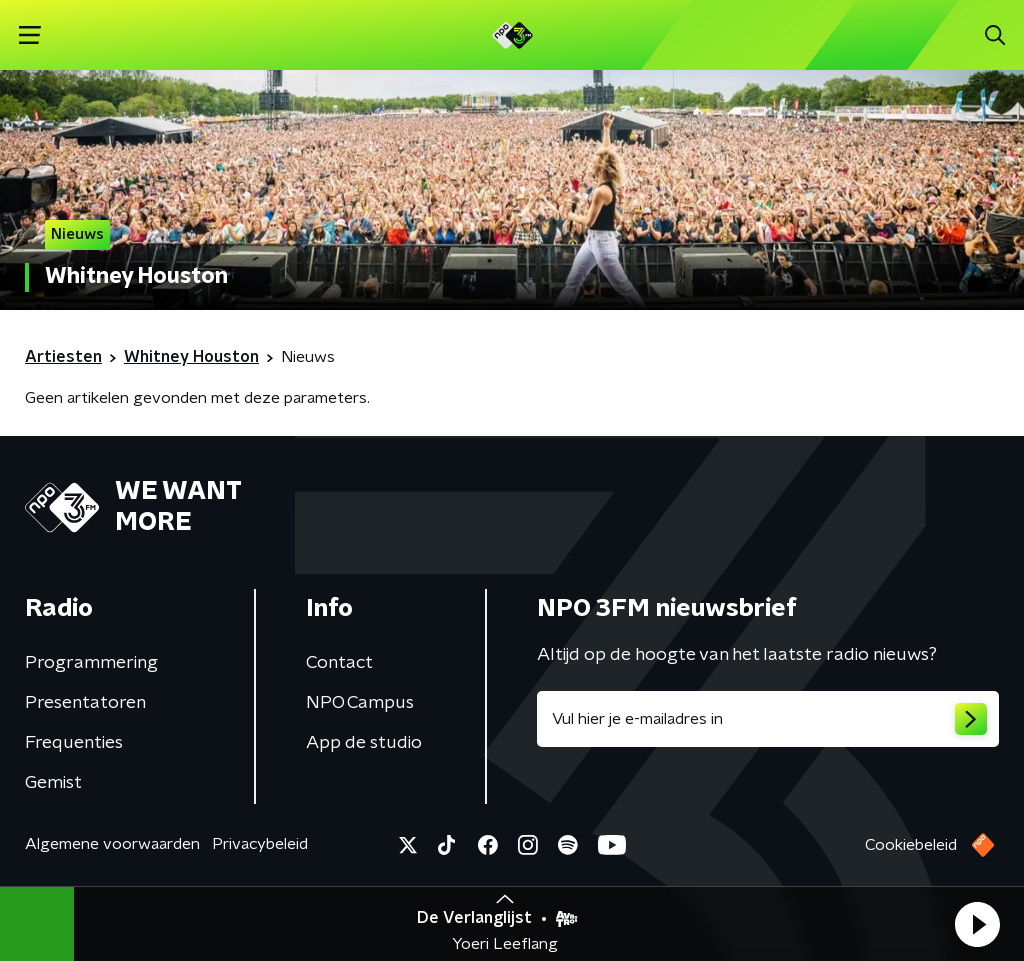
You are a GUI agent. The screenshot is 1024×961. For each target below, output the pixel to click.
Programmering (91, 663)
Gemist (53, 783)
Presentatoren (85, 703)
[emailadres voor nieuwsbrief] (768, 719)
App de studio (364, 743)
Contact (339, 663)
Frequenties (74, 743)
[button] (977, 924)
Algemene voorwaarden (112, 844)
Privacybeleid (260, 844)
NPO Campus (360, 703)
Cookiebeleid (911, 845)
